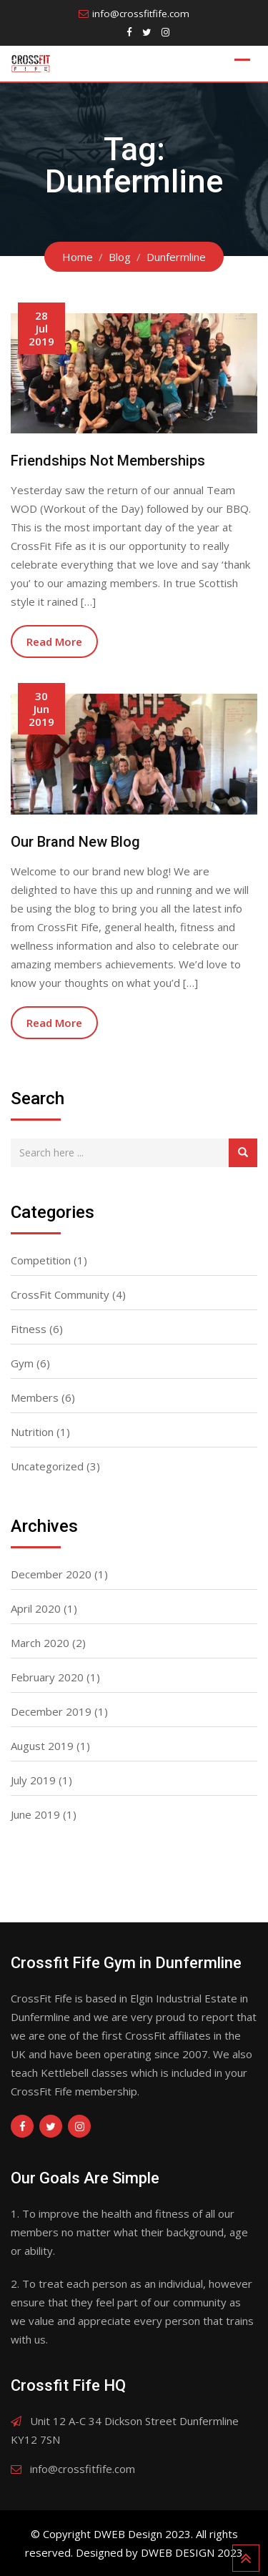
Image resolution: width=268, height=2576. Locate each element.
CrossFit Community (60, 1294)
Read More (54, 641)
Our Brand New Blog (75, 841)
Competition (41, 1260)
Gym (22, 1363)
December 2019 (51, 1711)
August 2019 (42, 1746)
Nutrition (32, 1432)
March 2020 (40, 1643)
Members (35, 1397)
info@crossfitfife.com (140, 13)
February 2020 (47, 1677)
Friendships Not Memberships (108, 460)
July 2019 (33, 1780)
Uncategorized (47, 1466)
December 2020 (51, 1574)
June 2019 (35, 1814)
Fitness (28, 1329)
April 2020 (36, 1608)
